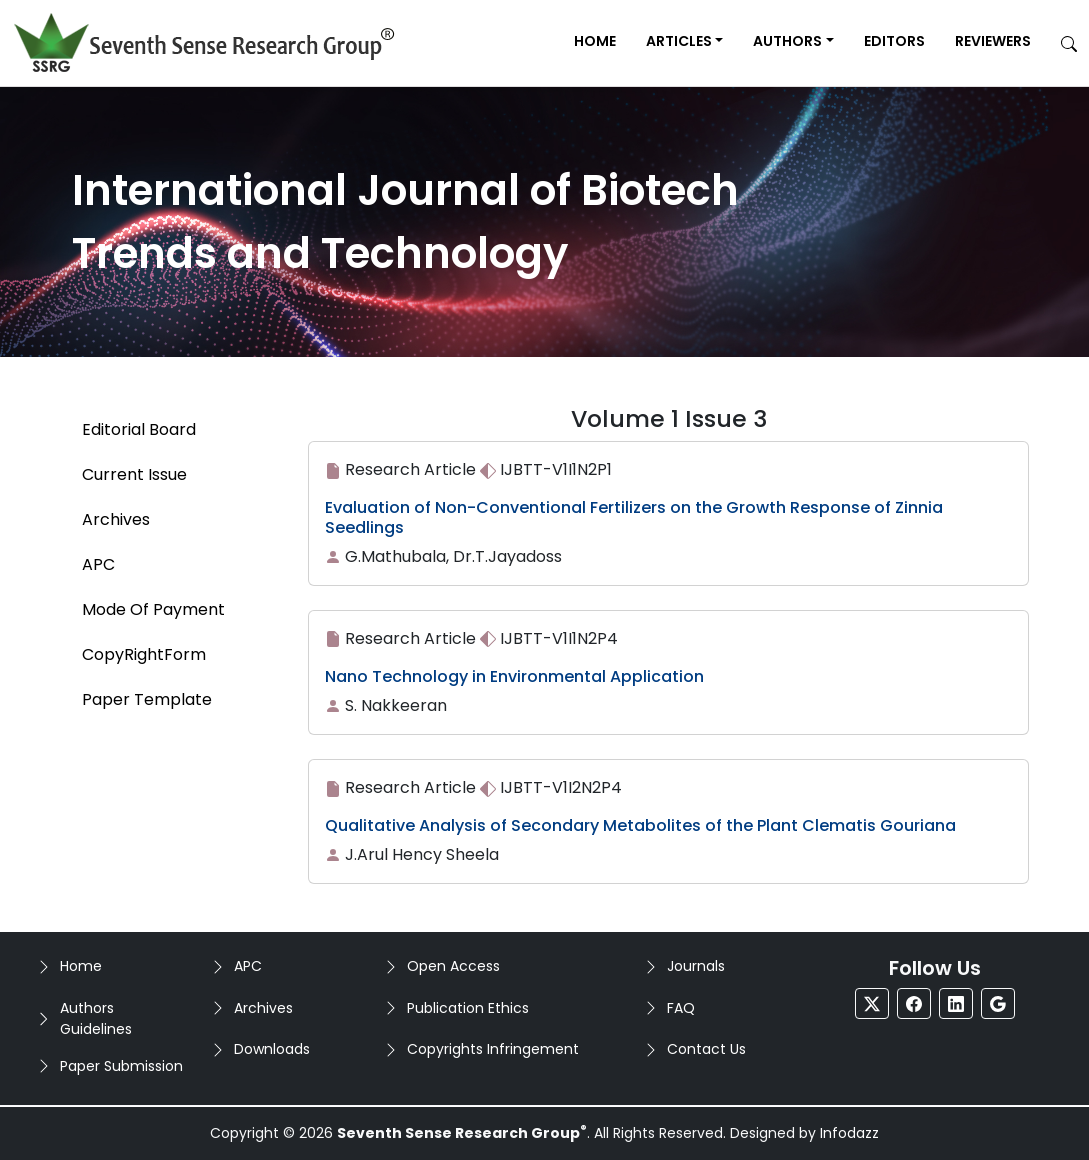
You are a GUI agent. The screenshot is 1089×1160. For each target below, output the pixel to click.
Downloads (272, 1049)
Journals (696, 966)
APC (248, 966)
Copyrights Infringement (493, 1049)
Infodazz (849, 1133)
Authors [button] (787, 41)
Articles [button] (679, 41)
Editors (894, 41)
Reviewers (993, 41)
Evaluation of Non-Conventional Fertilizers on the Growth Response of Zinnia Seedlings (634, 517)
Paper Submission (121, 1066)
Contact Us (706, 1049)
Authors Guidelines (96, 1018)
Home (595, 41)
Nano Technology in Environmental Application (514, 676)
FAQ (681, 1008)
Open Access (453, 966)
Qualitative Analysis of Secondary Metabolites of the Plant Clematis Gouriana (640, 825)
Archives (263, 1008)
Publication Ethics (468, 1008)
